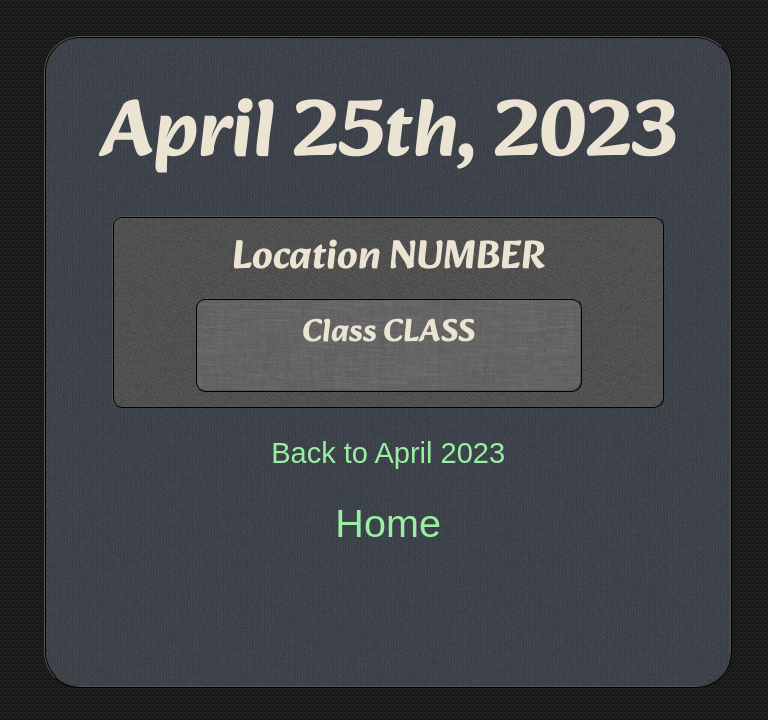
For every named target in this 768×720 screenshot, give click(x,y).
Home (388, 523)
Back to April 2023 (388, 453)
